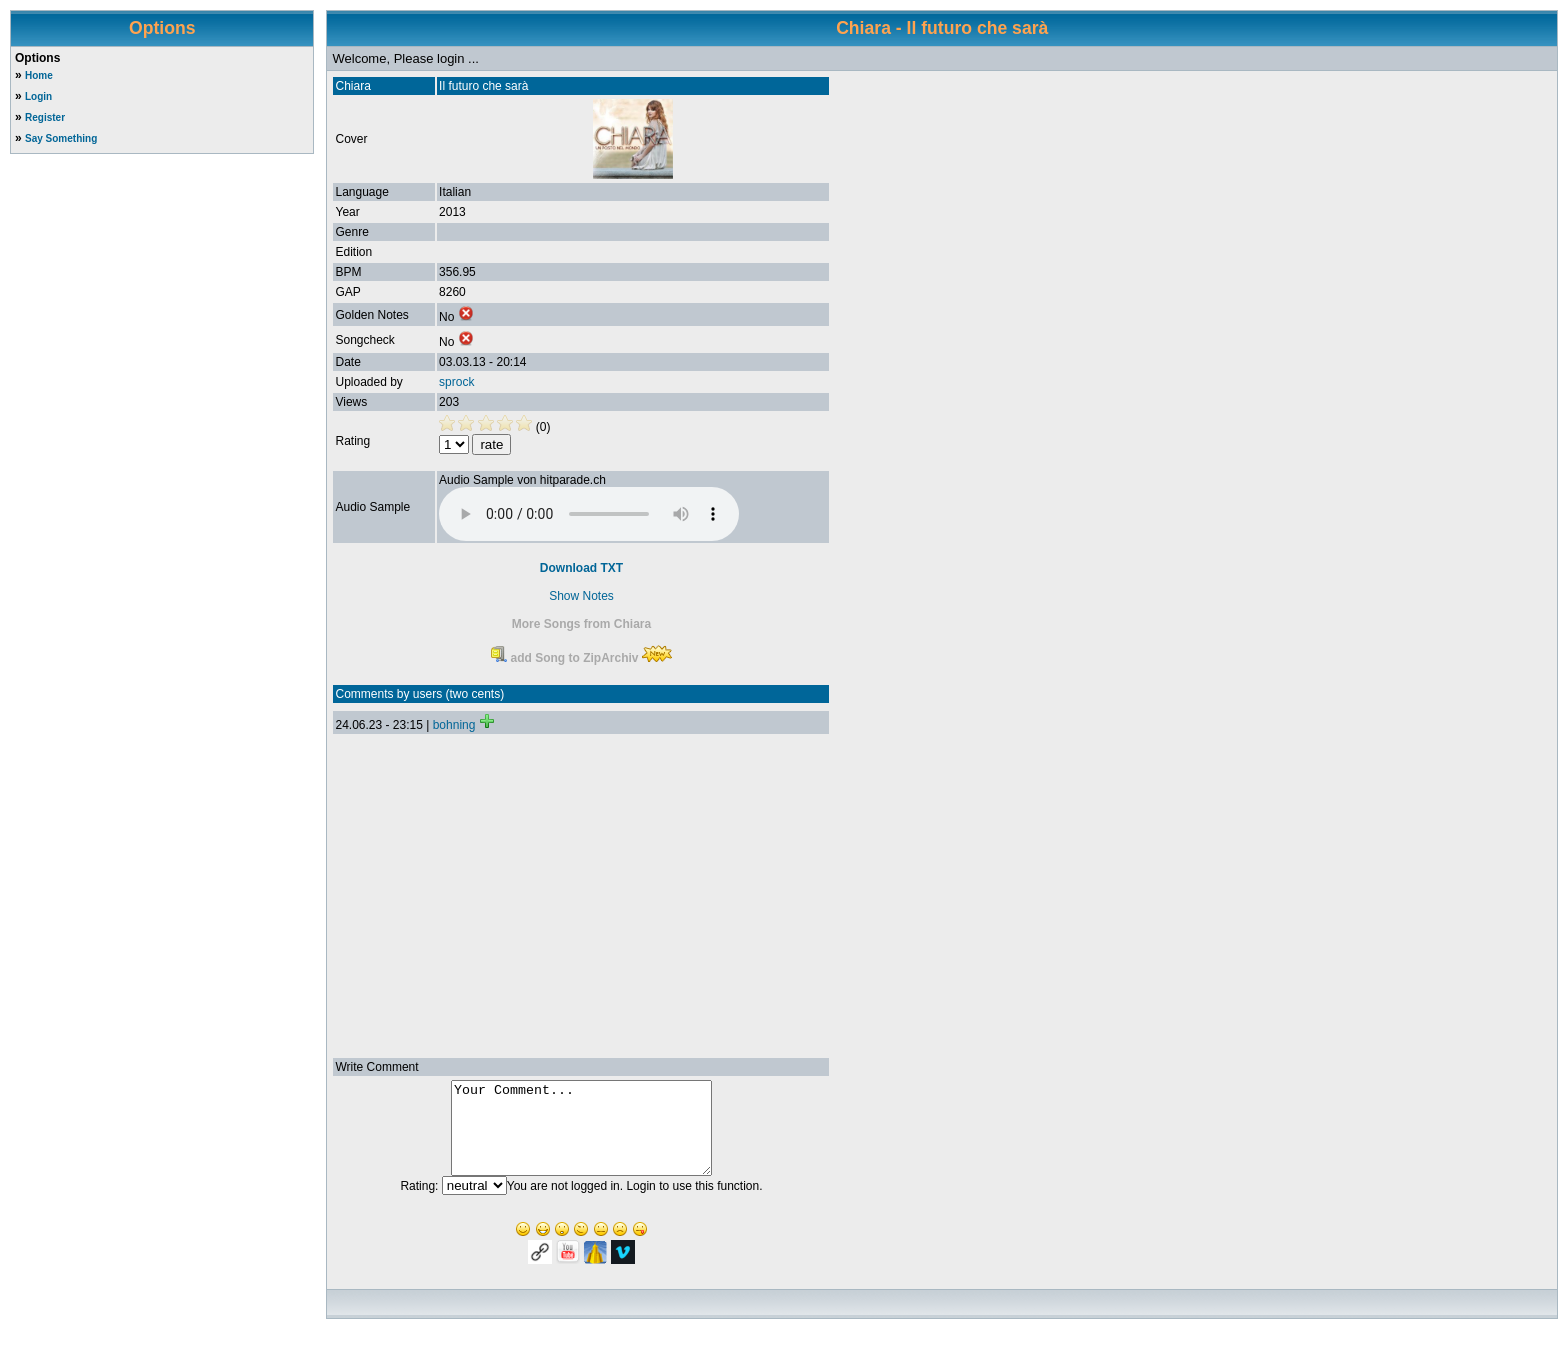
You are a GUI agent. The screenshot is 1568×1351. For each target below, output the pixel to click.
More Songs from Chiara (581, 624)
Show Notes (581, 596)
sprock (456, 382)
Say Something (61, 138)
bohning (454, 725)
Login (38, 96)
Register (45, 117)
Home (39, 75)
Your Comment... (581, 1137)
